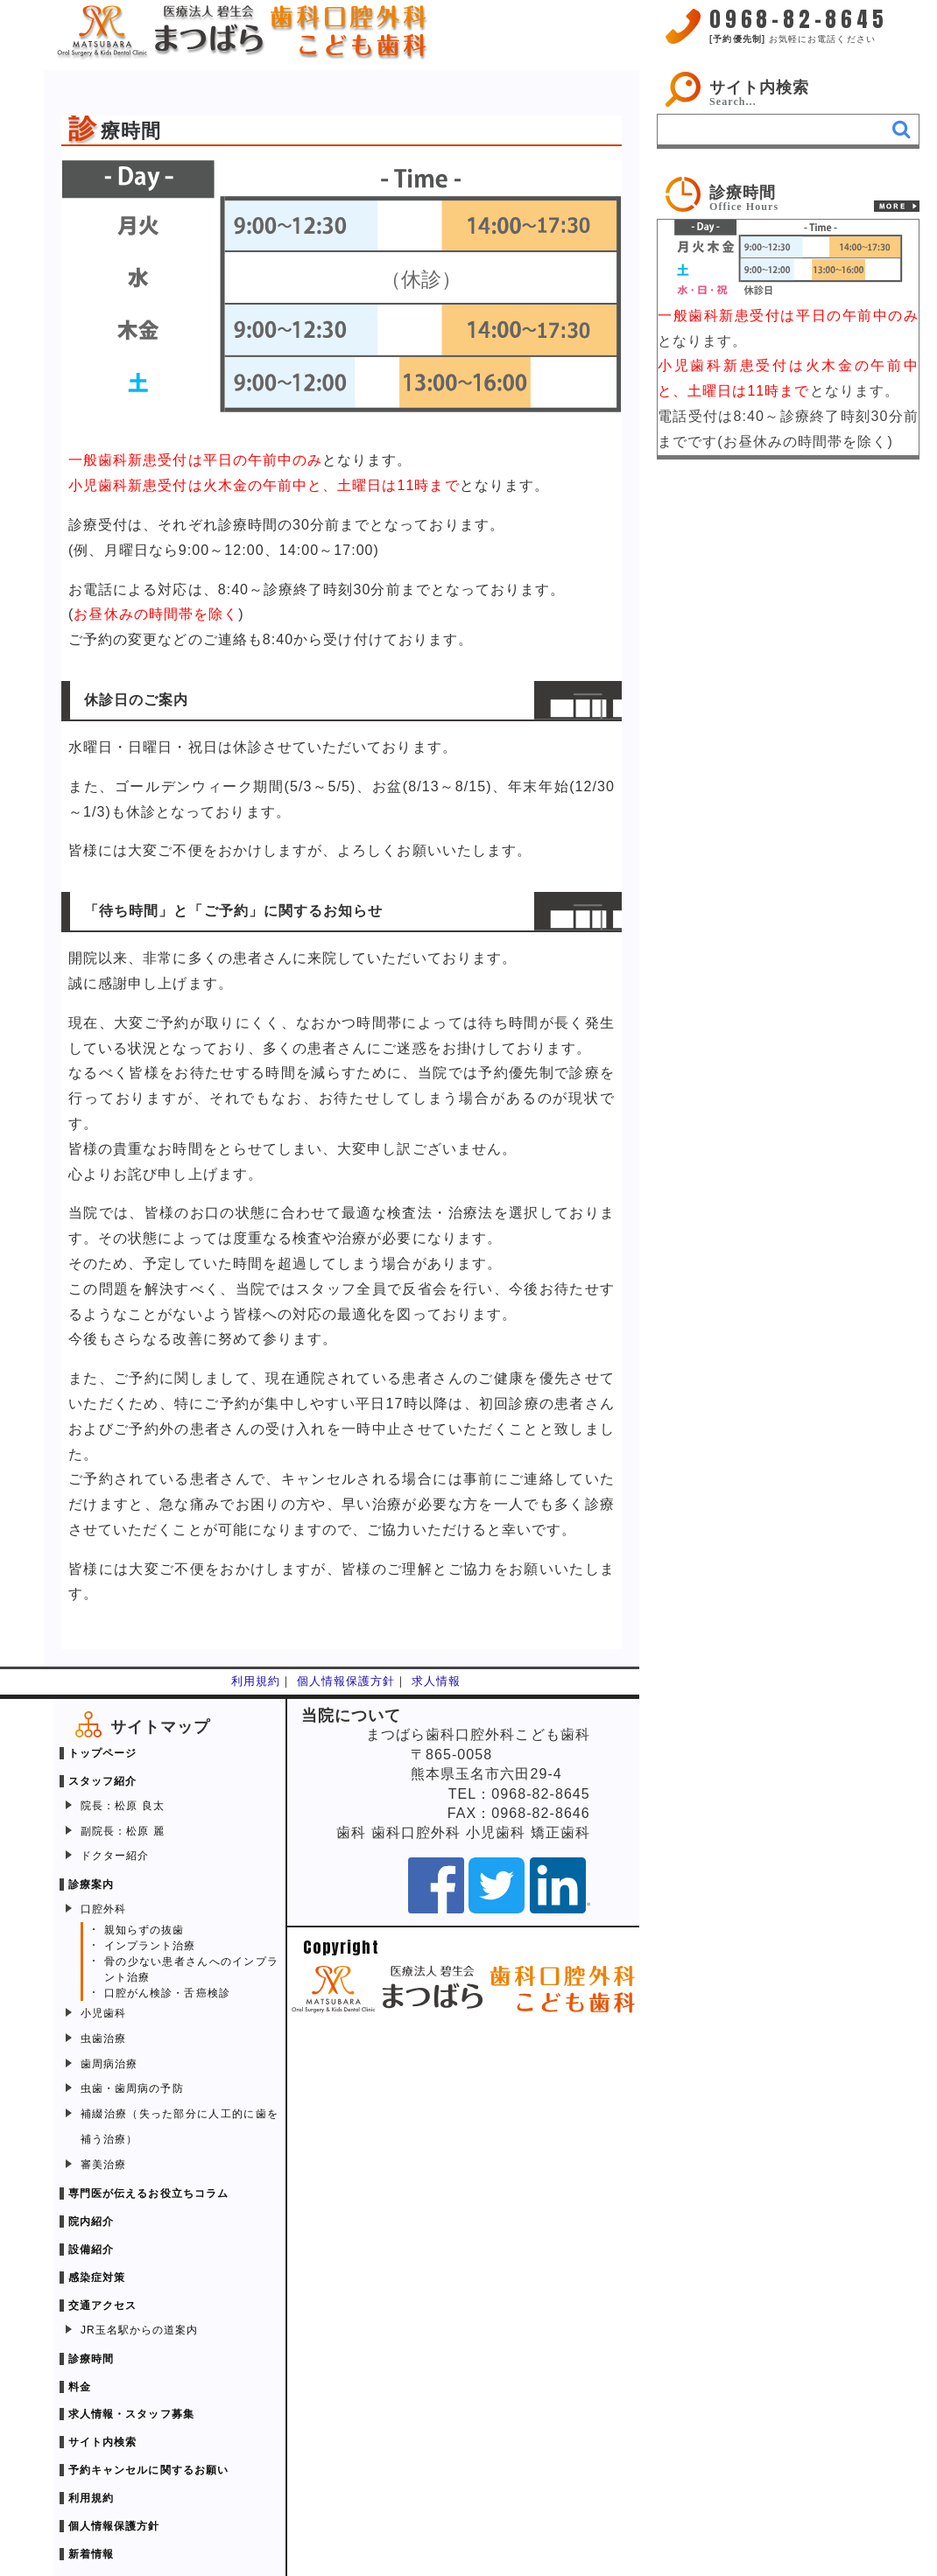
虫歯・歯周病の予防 (132, 2088)
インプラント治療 (150, 1946)
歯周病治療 (109, 2064)
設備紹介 (91, 2249)
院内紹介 (91, 2221)
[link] (788, 194)
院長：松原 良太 (123, 1806)
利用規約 (255, 1681)
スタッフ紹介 (102, 1781)
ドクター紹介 (115, 1856)
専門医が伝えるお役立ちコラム (148, 2193)
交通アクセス (102, 2305)
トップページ (102, 1753)
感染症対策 (96, 2277)
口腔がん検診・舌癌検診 (167, 1993)
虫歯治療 (103, 2038)
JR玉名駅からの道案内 (139, 2330)
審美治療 (103, 2164)
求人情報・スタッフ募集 (131, 2414)
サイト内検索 (759, 87)
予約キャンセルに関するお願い (148, 2470)
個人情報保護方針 (346, 1681)
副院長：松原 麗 (123, 1831)
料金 (79, 2387)
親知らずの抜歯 (144, 1930)
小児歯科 (103, 2013)
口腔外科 (103, 1909)
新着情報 (91, 2554)
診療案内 (91, 1884)
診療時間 (91, 2359)
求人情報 (436, 1681)
